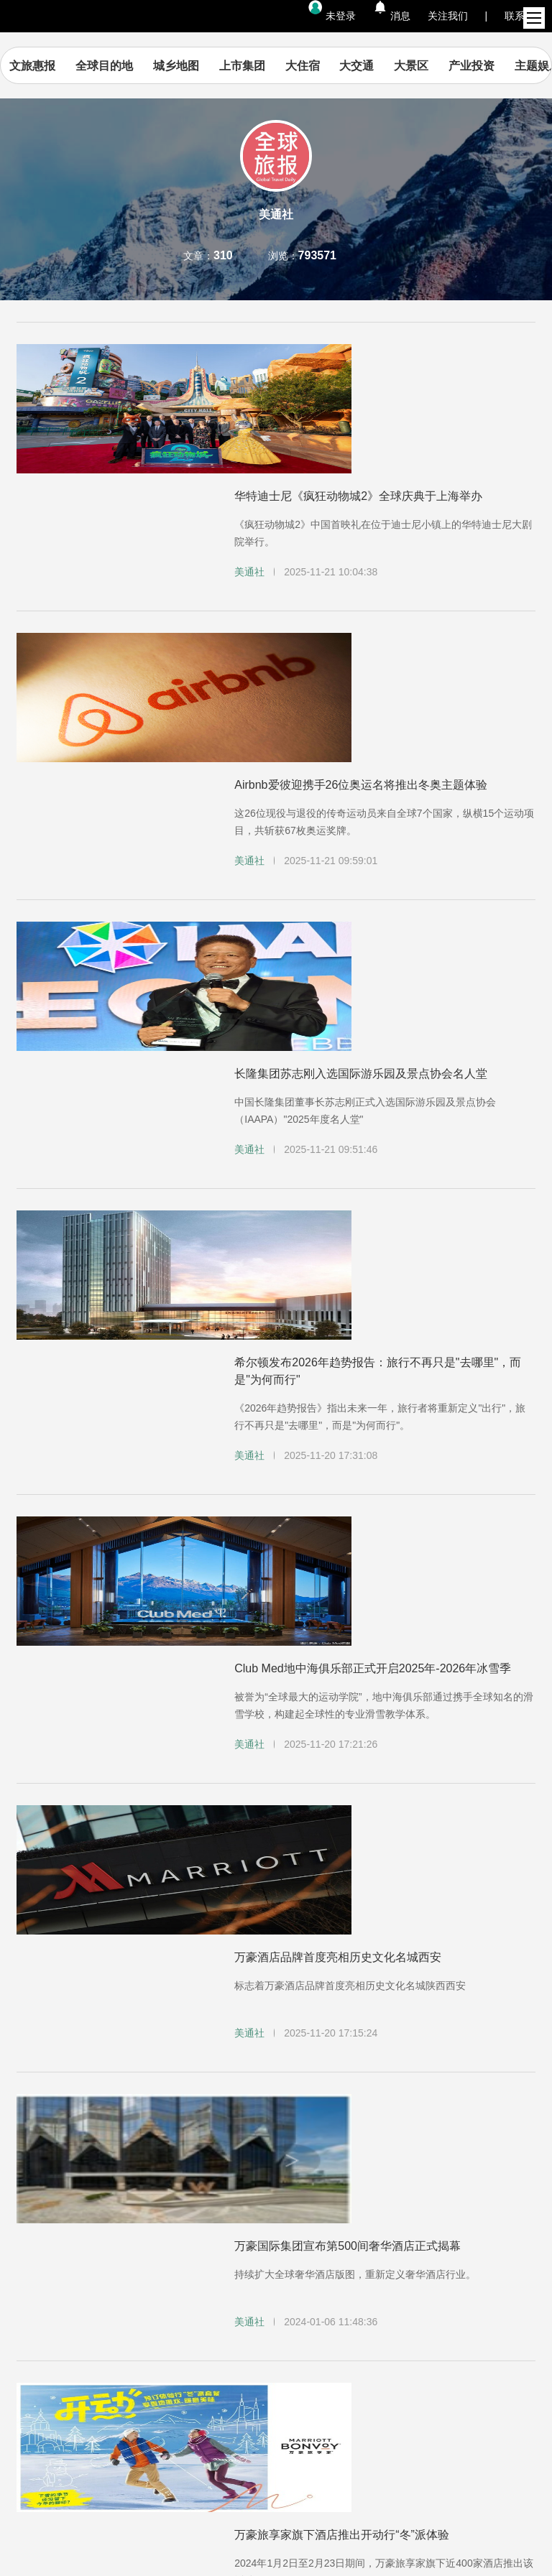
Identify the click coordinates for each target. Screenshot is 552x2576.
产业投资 (498, 66)
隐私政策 (177, 2242)
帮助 (46, 2242)
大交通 (383, 66)
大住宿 (328, 66)
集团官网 (203, 2222)
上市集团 (268, 66)
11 (276, 2108)
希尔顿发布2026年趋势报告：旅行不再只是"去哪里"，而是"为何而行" (377, 894)
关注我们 (448, 16)
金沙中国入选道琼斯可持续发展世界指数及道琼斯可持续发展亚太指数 (383, 1764)
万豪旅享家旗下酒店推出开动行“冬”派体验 (341, 1582)
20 (330, 2108)
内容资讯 (59, 2222)
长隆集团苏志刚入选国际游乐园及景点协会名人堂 (360, 713)
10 (248, 2108)
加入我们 (346, 2222)
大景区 (437, 66)
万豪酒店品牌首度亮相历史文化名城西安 (337, 1236)
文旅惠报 (59, 66)
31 (385, 2108)
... (194, 2108)
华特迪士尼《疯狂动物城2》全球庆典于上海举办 (358, 367)
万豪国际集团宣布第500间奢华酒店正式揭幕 (347, 1409)
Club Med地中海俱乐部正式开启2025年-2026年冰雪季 (372, 1063)
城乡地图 (202, 66)
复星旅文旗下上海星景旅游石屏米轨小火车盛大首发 (366, 1932)
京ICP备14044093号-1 (276, 2529)
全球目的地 (131, 66)
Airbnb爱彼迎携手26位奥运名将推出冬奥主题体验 (360, 540)
